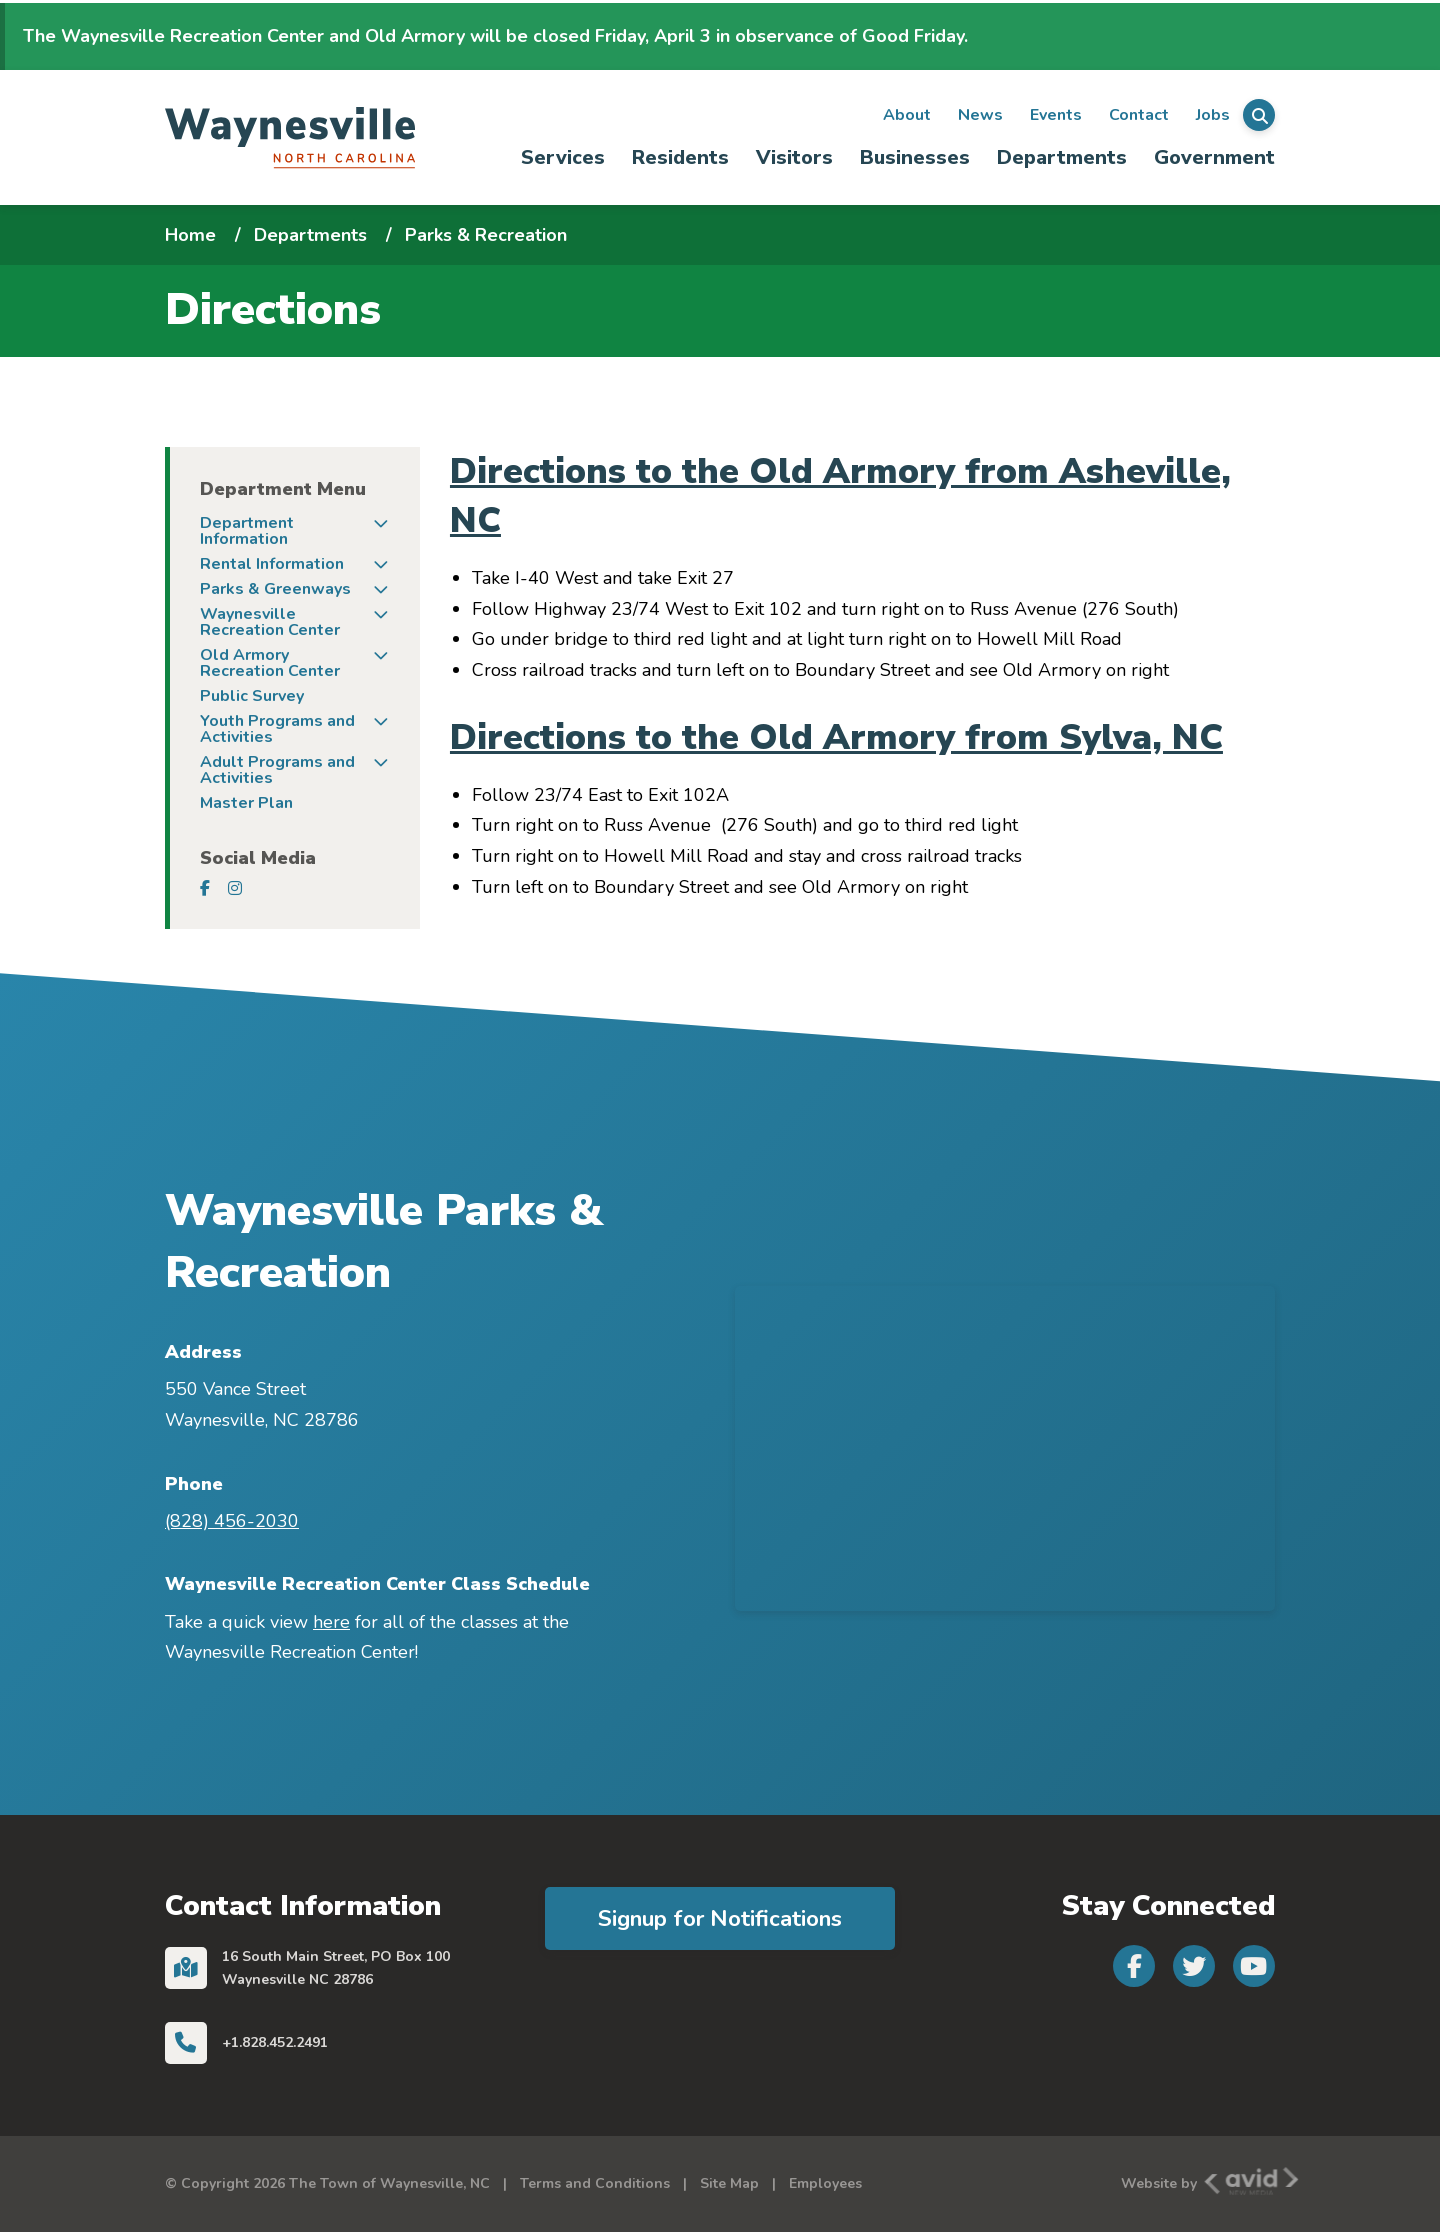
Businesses (915, 157)
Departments (1062, 157)
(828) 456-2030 (232, 1521)
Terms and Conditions (595, 2183)
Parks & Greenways (275, 589)
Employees (825, 2183)
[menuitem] (563, 158)
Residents (680, 157)
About (907, 115)
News (980, 115)
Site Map (729, 2183)
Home (190, 235)
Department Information (247, 531)
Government (1214, 157)
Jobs (1213, 115)
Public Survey (252, 696)
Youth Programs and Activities (277, 729)
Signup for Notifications (720, 1918)
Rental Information (272, 564)
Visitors (794, 157)
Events (1056, 115)
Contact (1139, 115)
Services (563, 157)
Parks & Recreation (486, 235)
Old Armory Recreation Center (270, 663)
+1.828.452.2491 (275, 2042)
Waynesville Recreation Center (270, 622)
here (331, 1622)
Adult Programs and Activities (277, 770)
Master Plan (246, 803)
